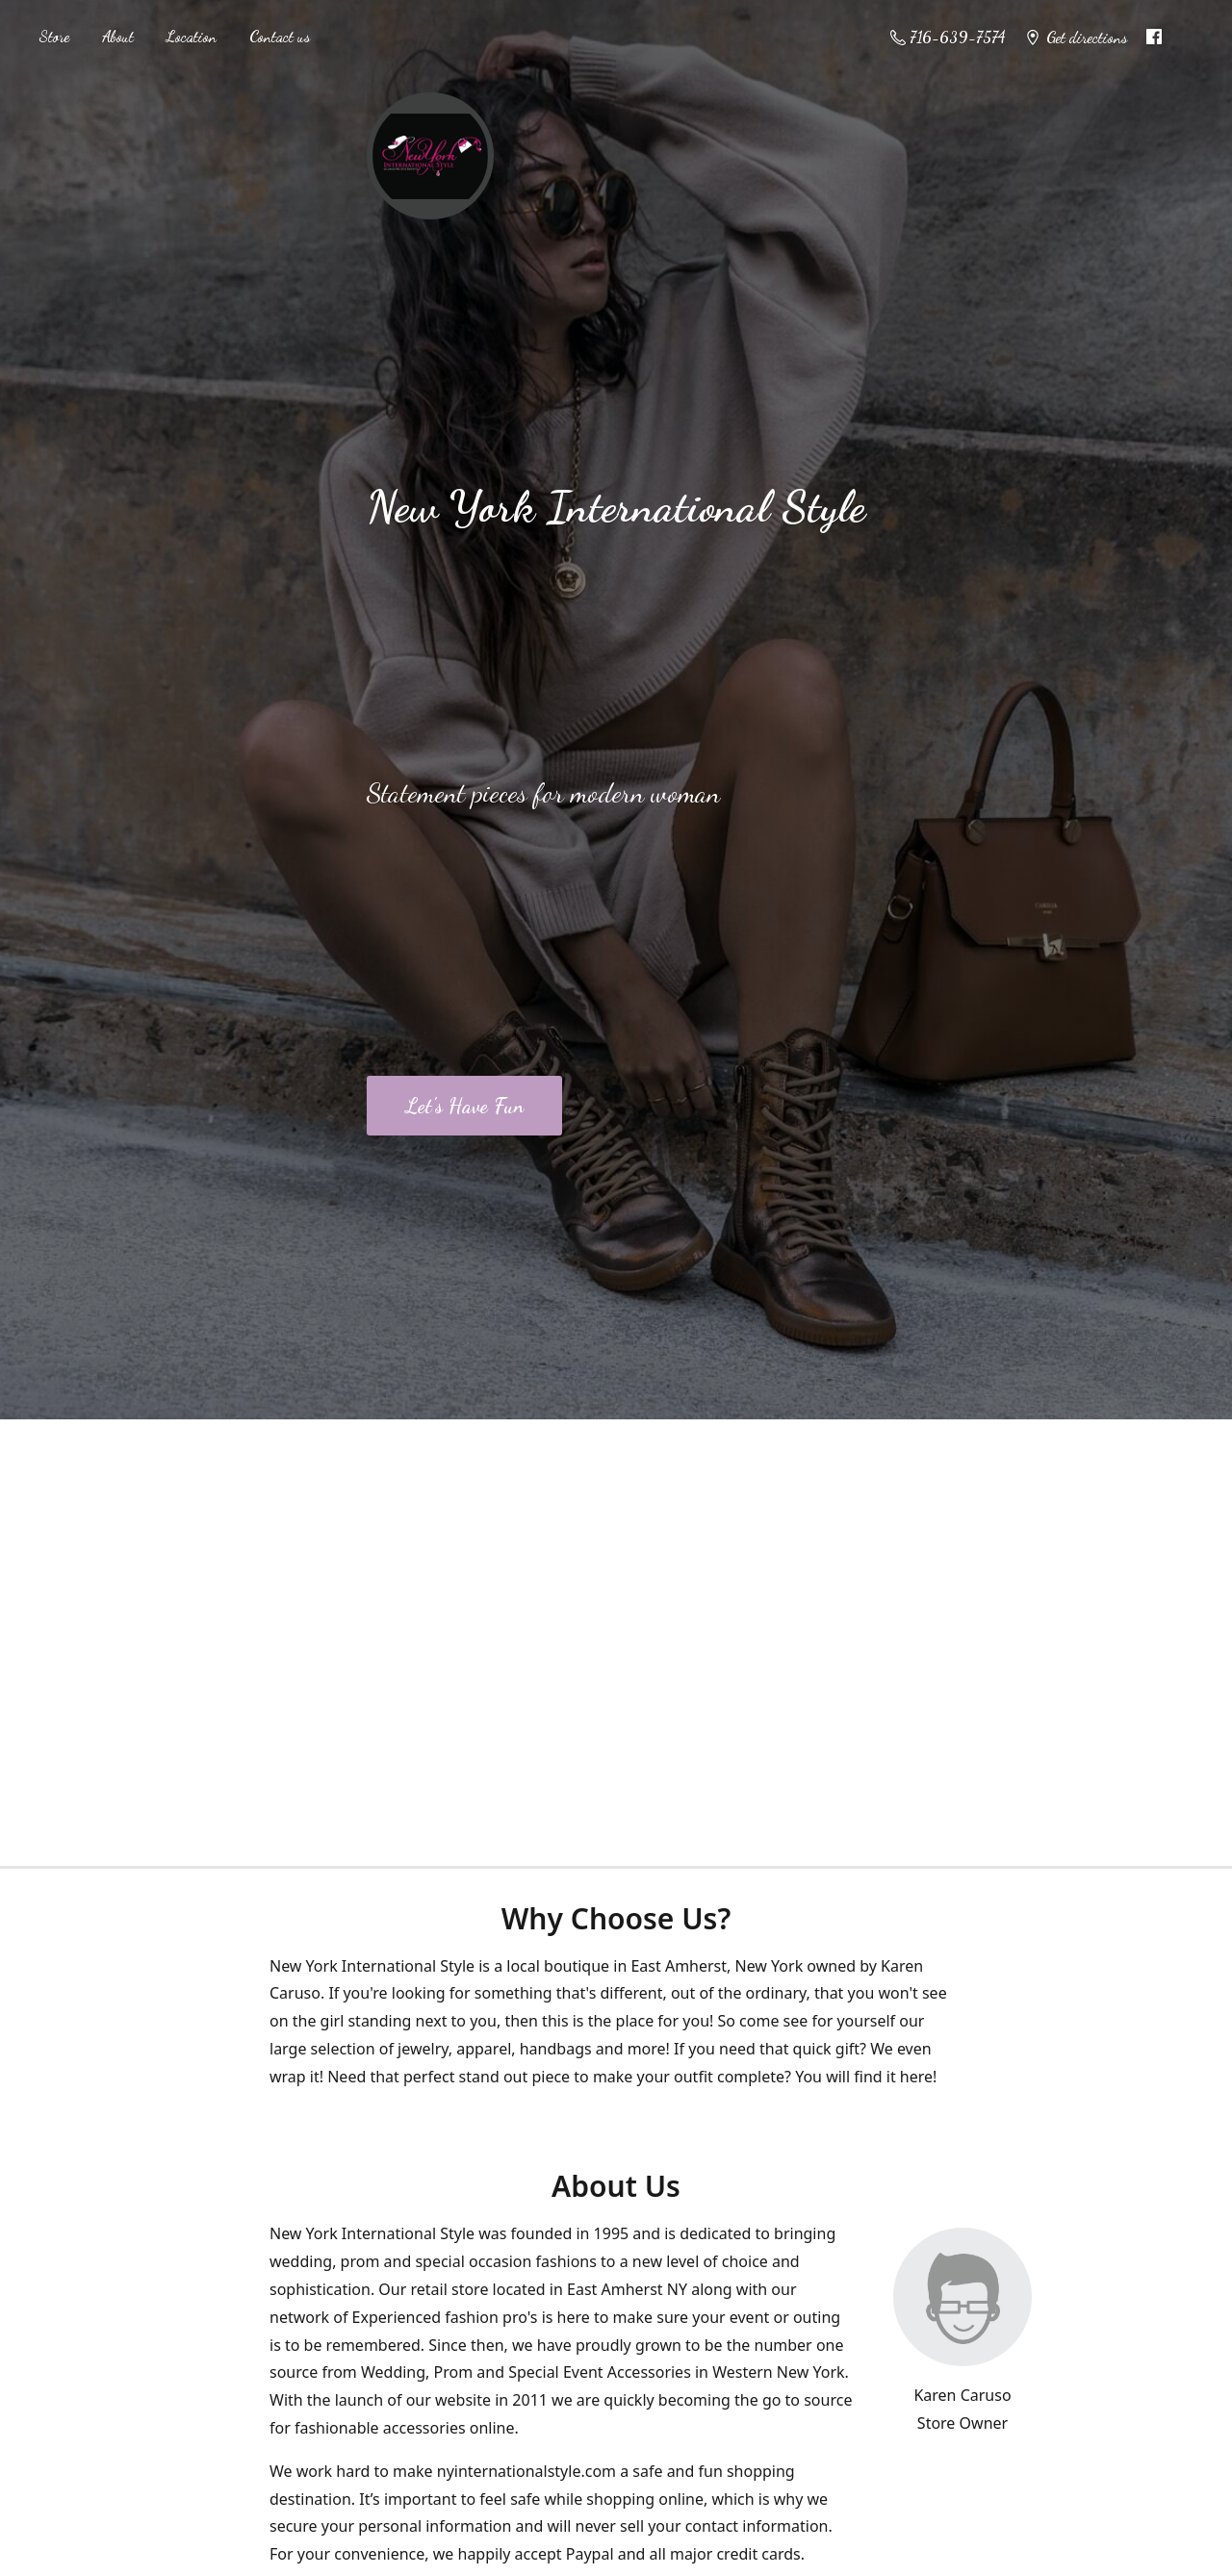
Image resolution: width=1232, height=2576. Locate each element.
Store (53, 36)
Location (192, 36)
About (118, 36)
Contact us (279, 36)
